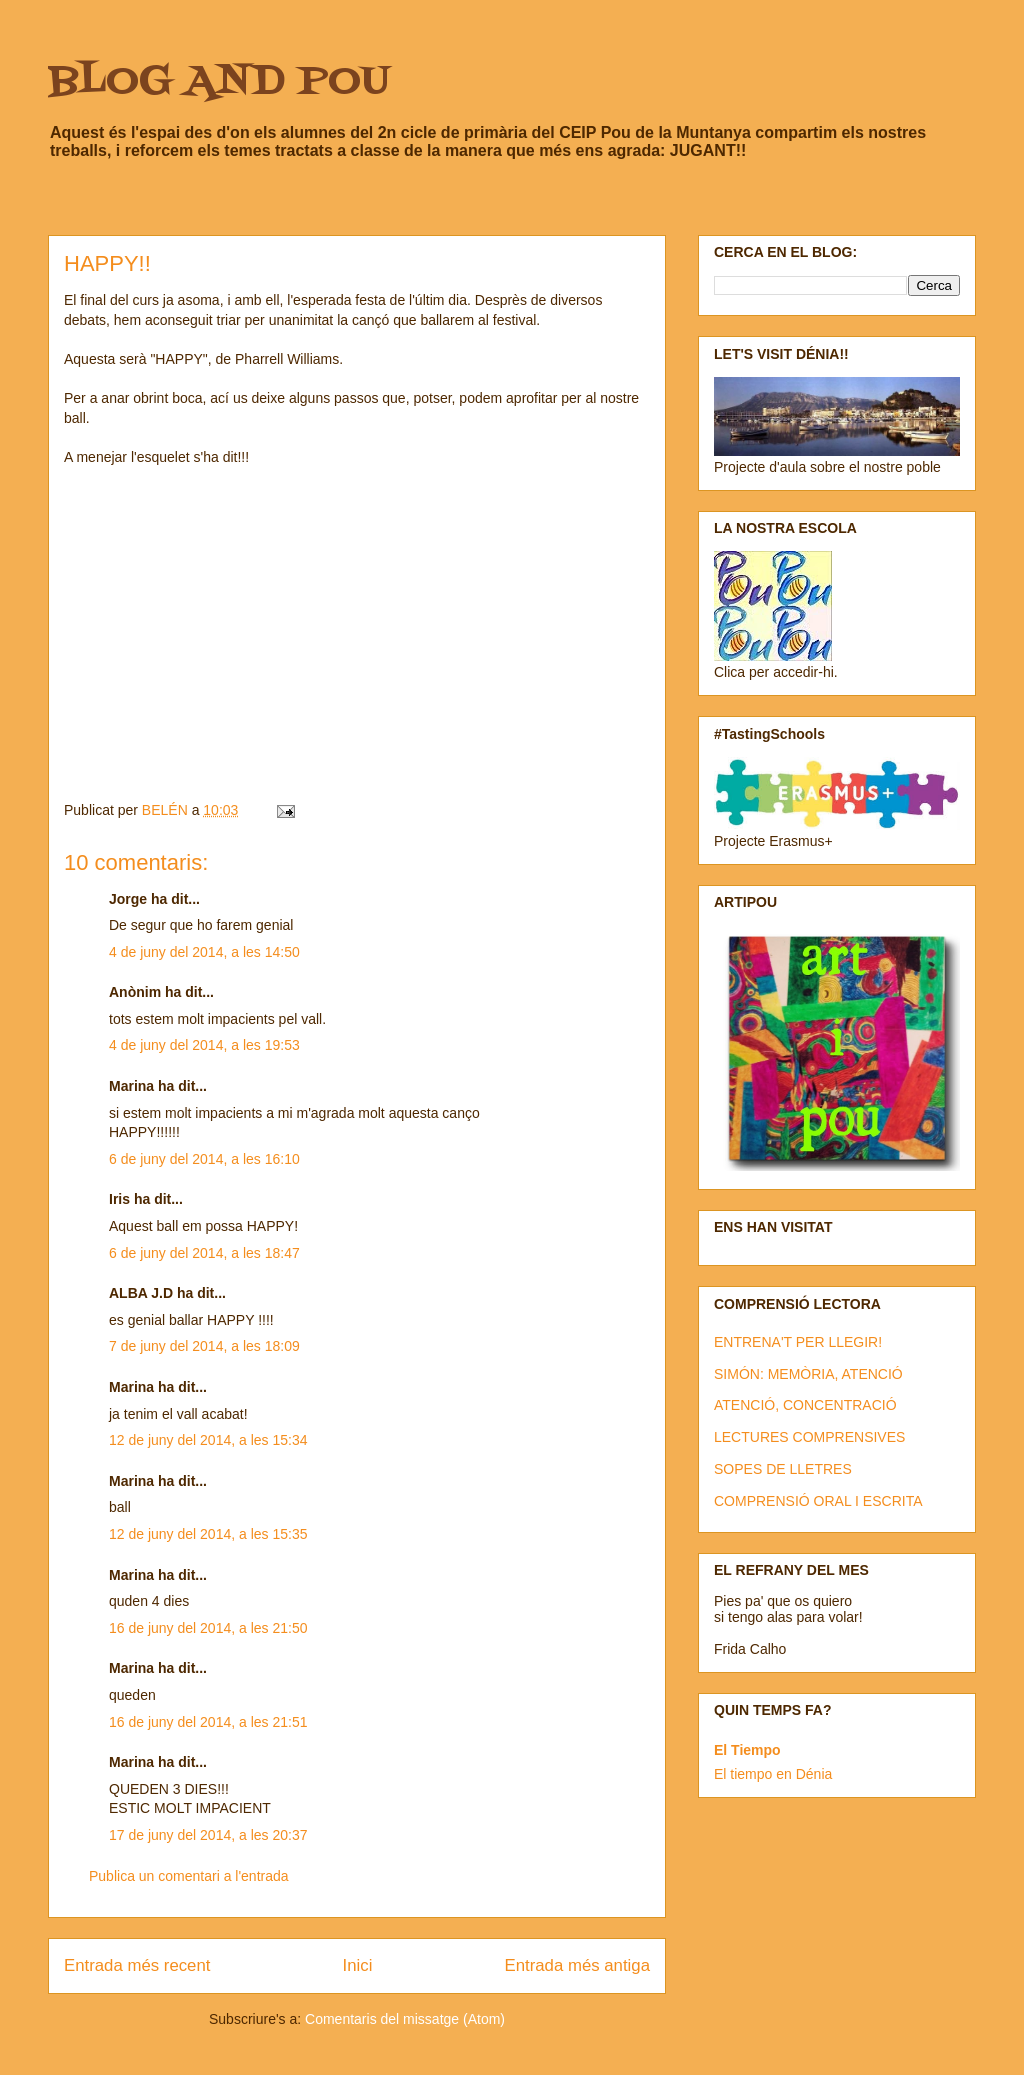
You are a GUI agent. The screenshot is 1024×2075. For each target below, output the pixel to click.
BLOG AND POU (219, 82)
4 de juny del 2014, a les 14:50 (204, 952)
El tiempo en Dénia (773, 1774)
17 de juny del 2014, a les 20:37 (208, 1835)
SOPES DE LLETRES (783, 1469)
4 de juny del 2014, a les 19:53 (204, 1045)
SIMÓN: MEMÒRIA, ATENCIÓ (808, 1374)
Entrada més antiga (577, 1965)
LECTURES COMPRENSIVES (809, 1437)
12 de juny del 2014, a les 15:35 (208, 1534)
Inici (358, 1965)
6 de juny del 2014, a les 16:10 (204, 1159)
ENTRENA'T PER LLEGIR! (798, 1342)
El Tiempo (747, 1750)
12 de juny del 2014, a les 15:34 (208, 1440)
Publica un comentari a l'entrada (189, 1876)
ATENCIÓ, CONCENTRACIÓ (805, 1405)
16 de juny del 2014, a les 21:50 (208, 1628)
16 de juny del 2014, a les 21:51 (208, 1722)
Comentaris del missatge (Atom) (405, 2019)
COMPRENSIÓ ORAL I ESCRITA (818, 1501)
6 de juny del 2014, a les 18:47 (204, 1253)
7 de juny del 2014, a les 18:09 (204, 1346)
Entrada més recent (137, 1965)
